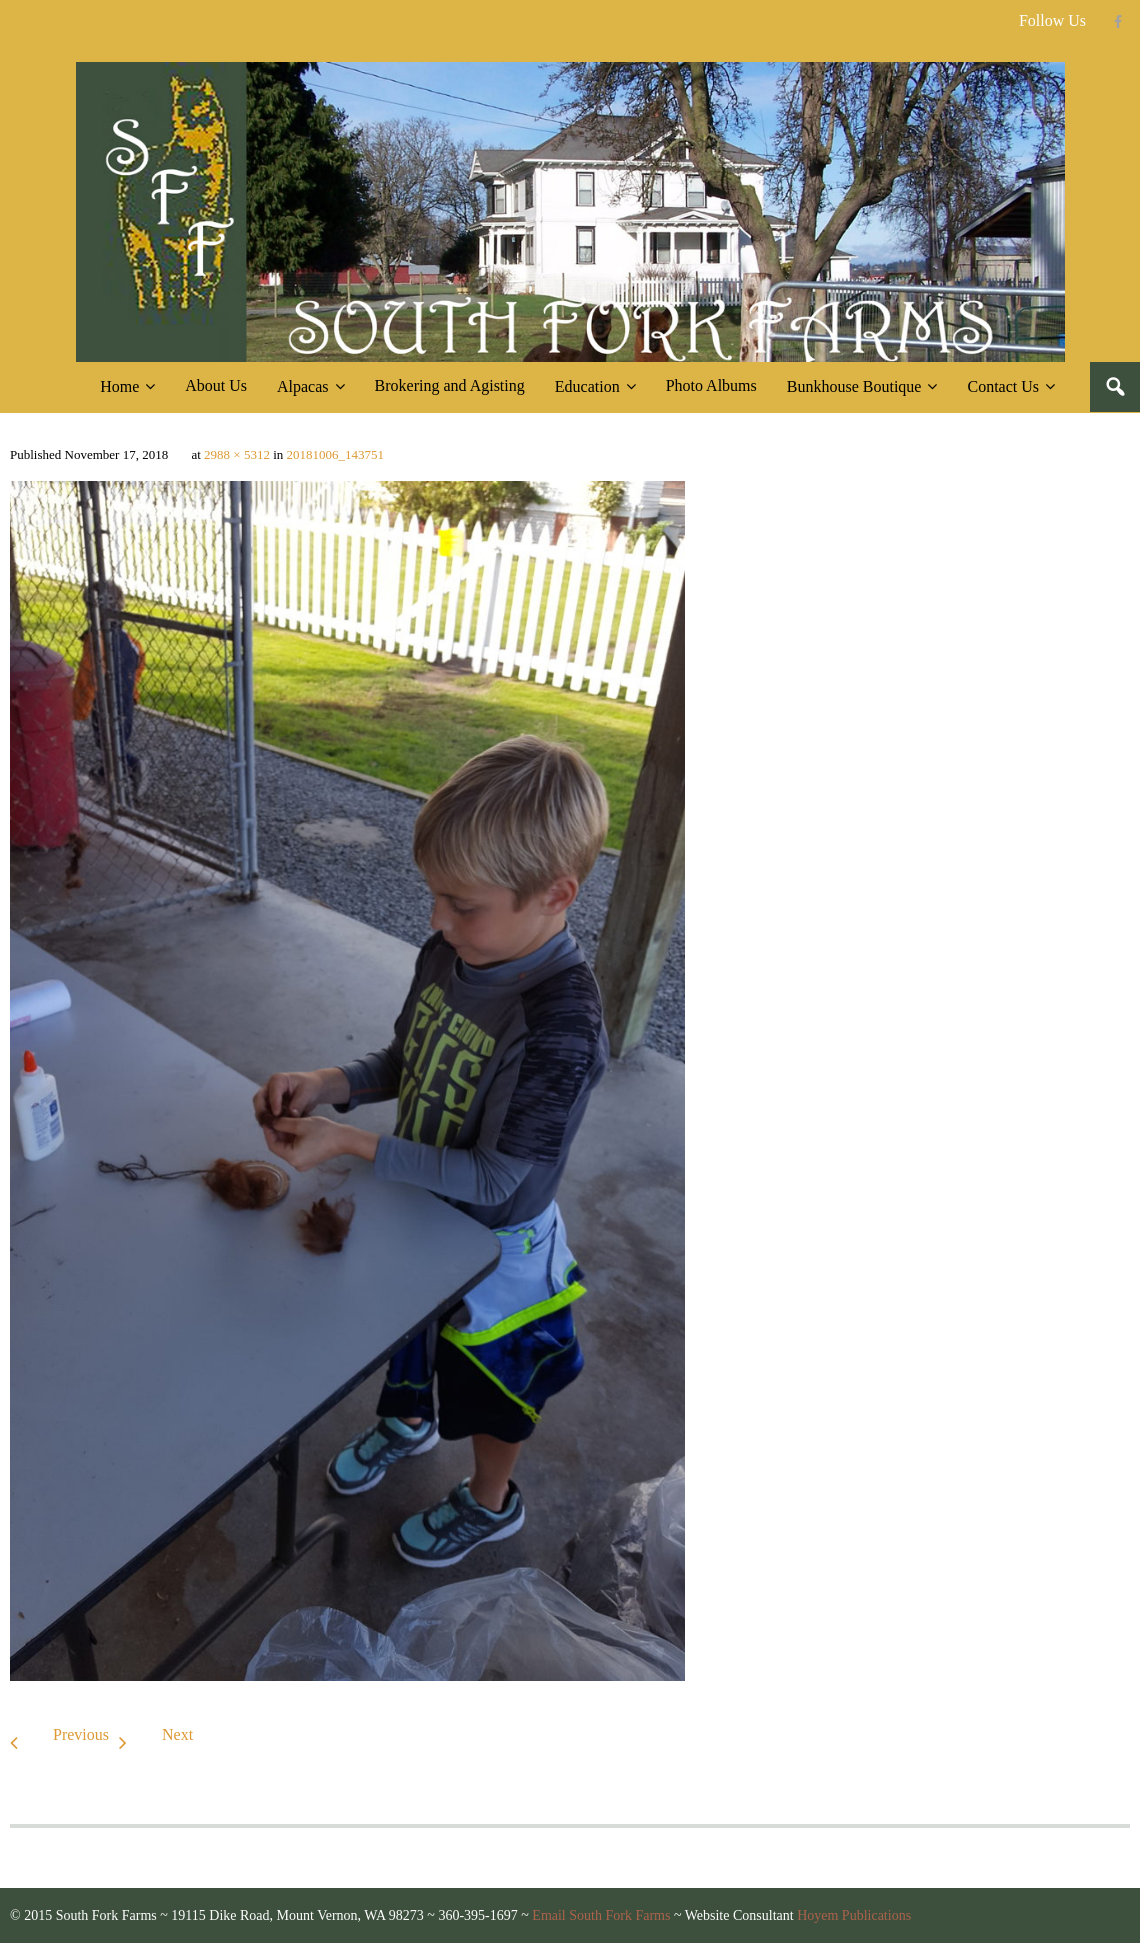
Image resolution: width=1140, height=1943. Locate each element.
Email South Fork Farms (601, 1915)
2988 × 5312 (237, 454)
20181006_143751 (336, 454)
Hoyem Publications (854, 1915)
